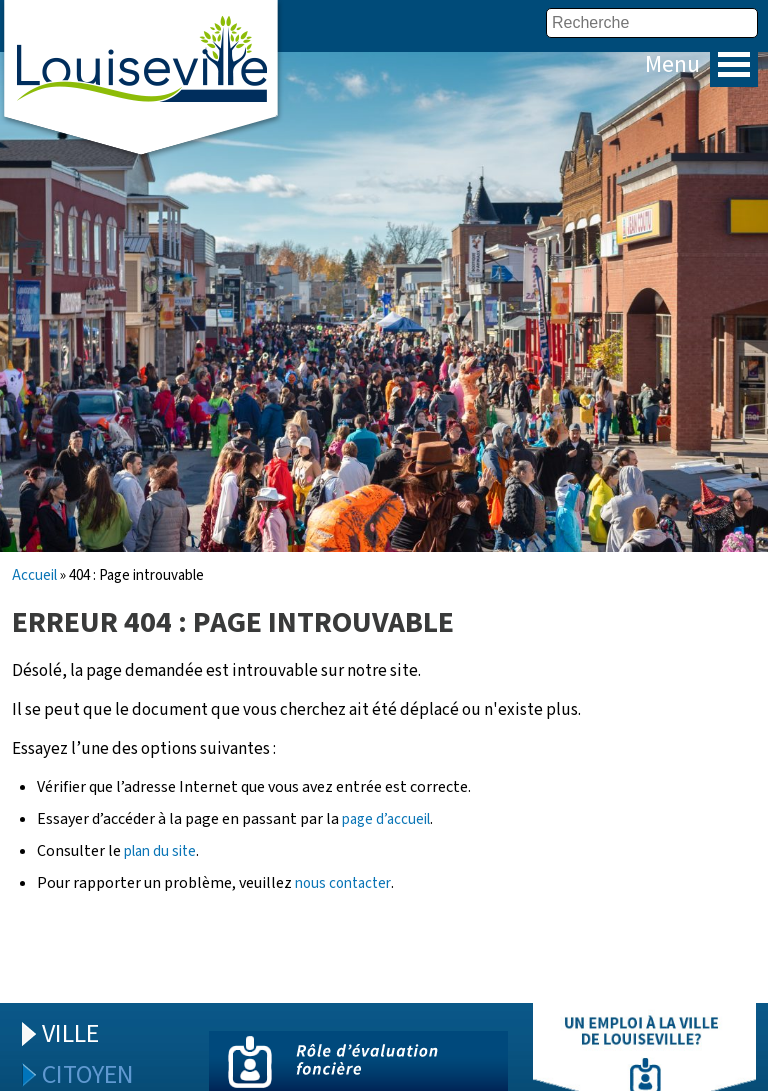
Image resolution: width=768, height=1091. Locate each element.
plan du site (160, 851)
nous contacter (343, 883)
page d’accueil (386, 819)
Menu (734, 64)
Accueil (34, 575)
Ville (70, 1033)
